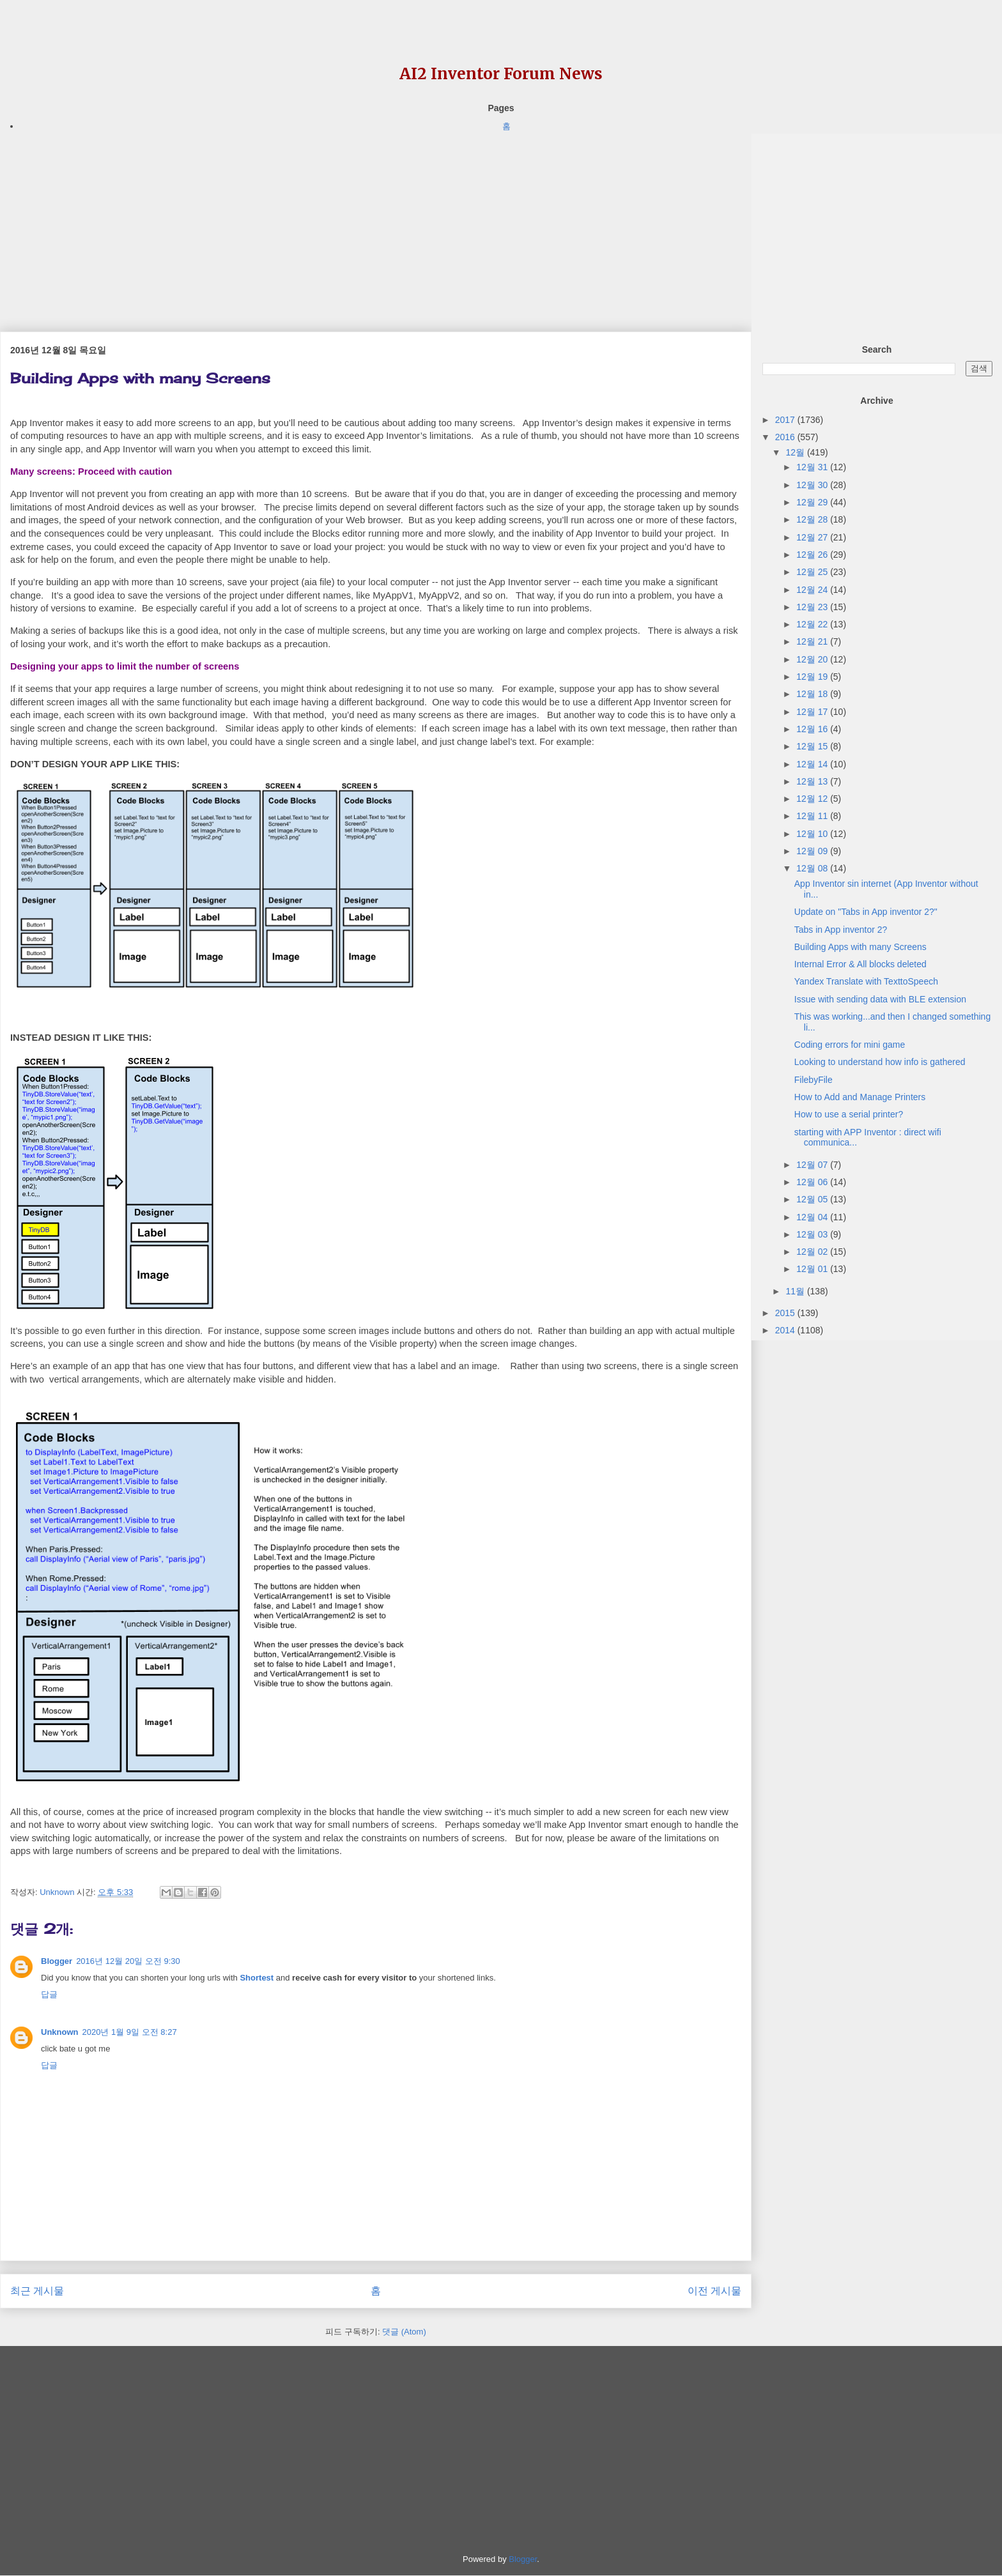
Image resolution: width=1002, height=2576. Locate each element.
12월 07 (813, 1165)
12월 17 (813, 712)
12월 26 (813, 554)
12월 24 (813, 590)
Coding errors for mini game (850, 1044)
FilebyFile (813, 1080)
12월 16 (813, 729)
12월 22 (813, 624)
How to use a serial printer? (848, 1114)
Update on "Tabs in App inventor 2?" (865, 912)
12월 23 (813, 607)
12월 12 (813, 798)
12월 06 (813, 1182)
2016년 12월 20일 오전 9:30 (128, 1961)
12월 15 (813, 746)
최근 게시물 (37, 2290)
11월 (795, 1291)
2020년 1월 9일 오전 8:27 (129, 2032)
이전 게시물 (714, 2290)
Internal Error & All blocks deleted (860, 964)
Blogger (56, 1961)
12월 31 (813, 467)
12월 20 (813, 659)
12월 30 (813, 485)
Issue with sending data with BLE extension (880, 999)
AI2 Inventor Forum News (501, 74)
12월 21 (813, 641)
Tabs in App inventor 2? (841, 929)
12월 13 (813, 781)
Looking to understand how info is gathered (880, 1062)
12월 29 (813, 502)
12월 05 (813, 1199)
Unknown (60, 2032)
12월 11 (813, 816)
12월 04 (813, 1217)
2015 (786, 1313)
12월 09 (813, 851)
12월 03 (813, 1234)
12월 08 (813, 868)
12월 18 (813, 694)
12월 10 (813, 834)
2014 (786, 1330)
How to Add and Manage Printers (859, 1097)
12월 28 (813, 519)
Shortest (257, 1977)
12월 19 (813, 676)
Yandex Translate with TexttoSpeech (866, 981)
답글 (49, 1994)
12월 (795, 452)
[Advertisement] (376, 223)
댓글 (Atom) (404, 2331)
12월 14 (813, 764)
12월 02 (813, 1251)
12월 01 (813, 1269)
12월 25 (813, 572)
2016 (786, 437)
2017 (786, 420)
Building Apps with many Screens (860, 947)
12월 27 (813, 537)
